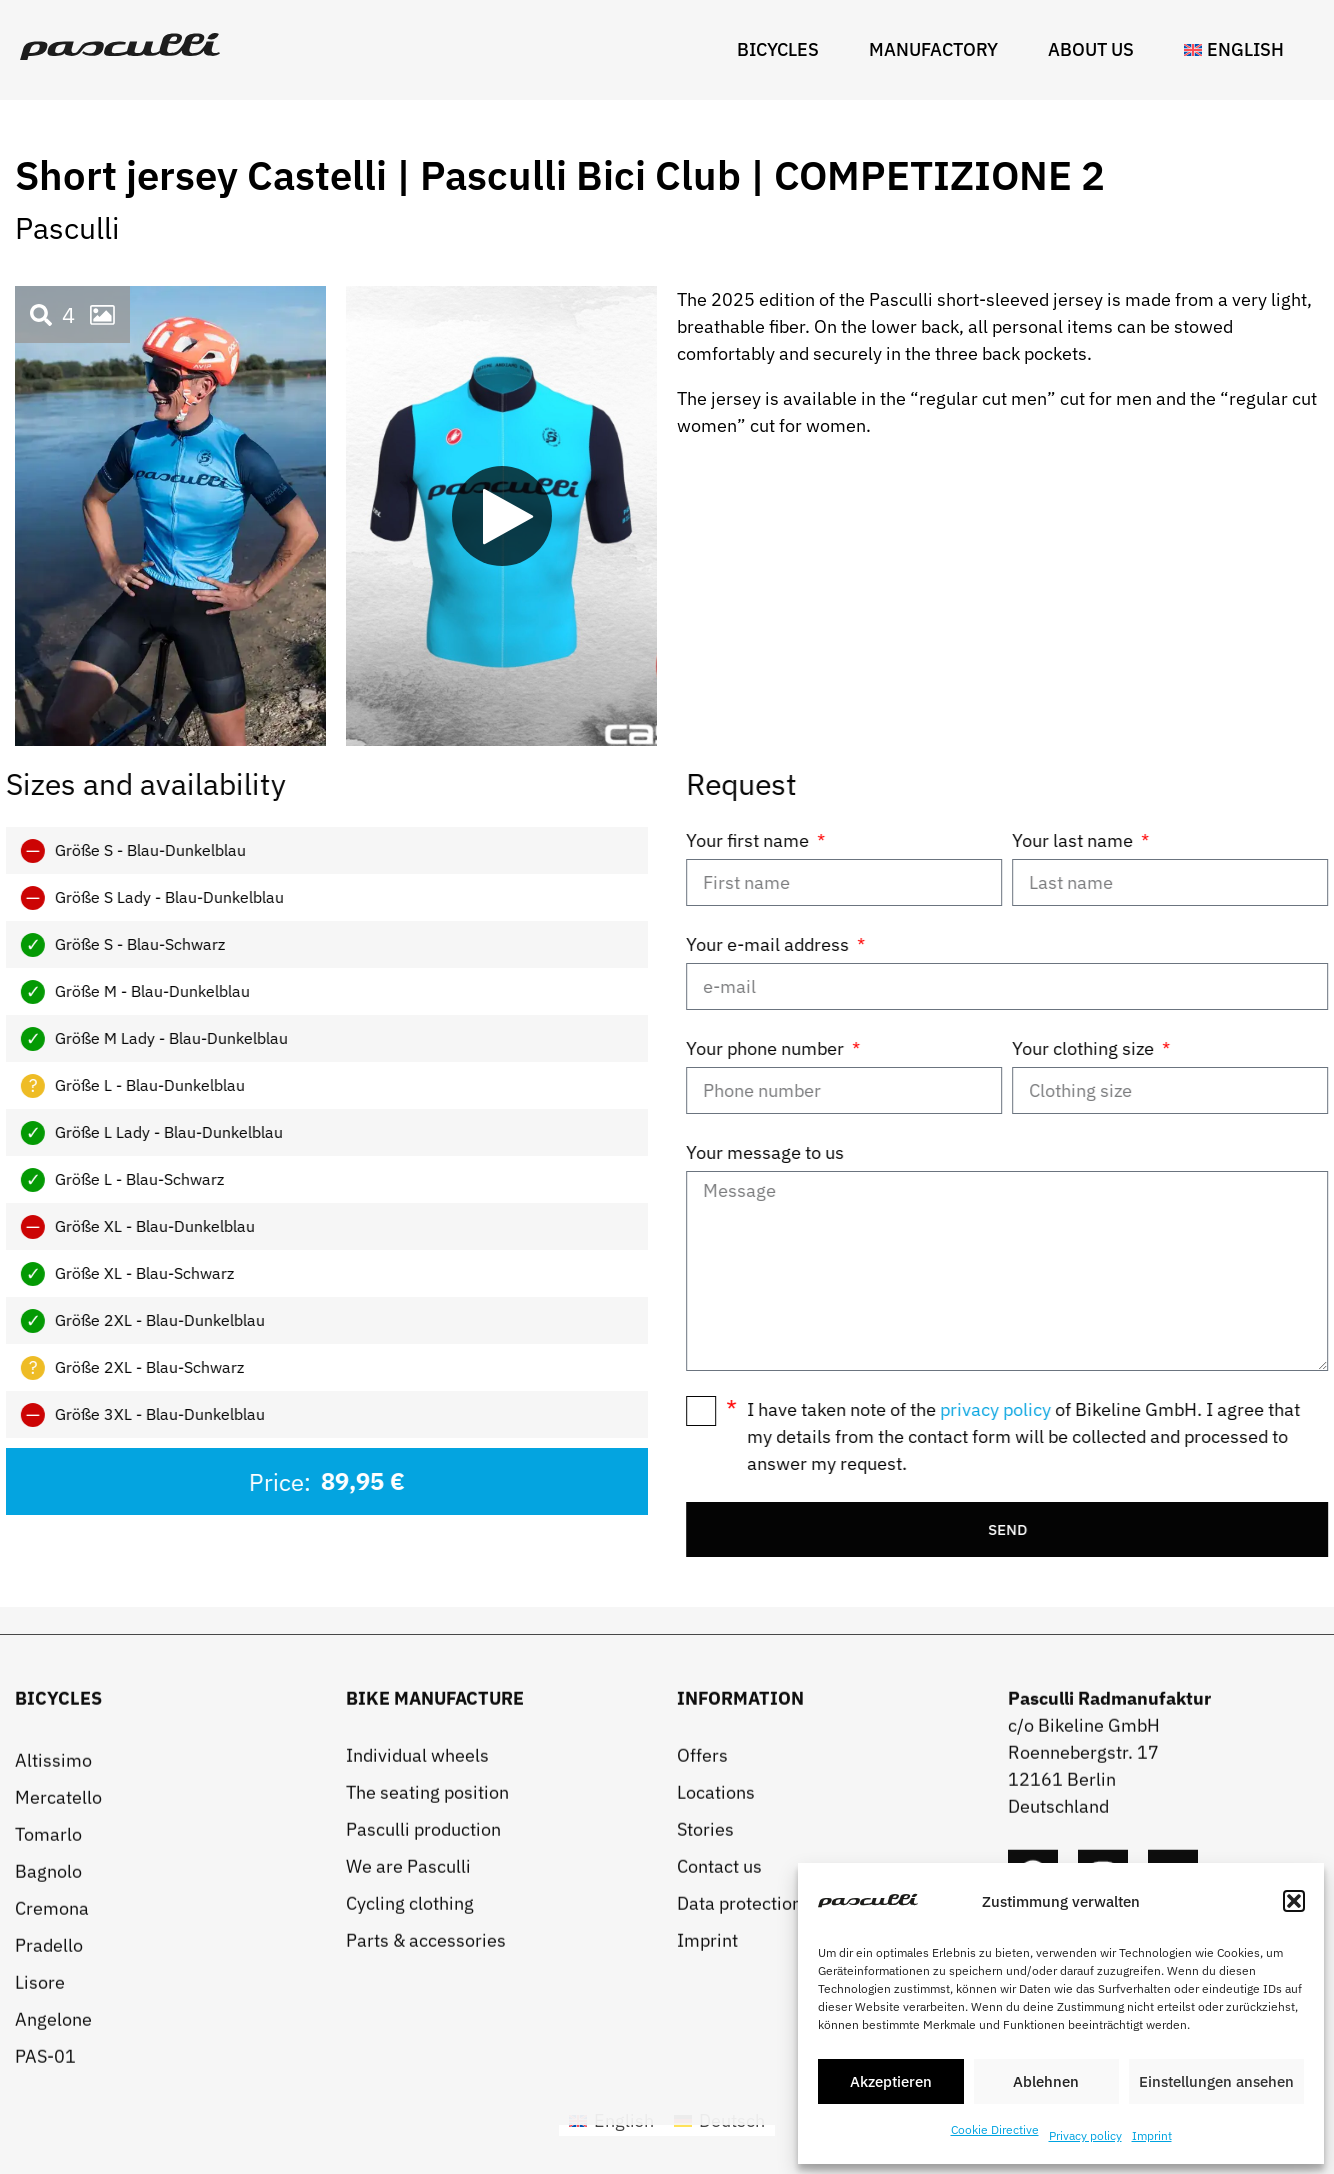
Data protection (739, 2149)
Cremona (52, 2154)
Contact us (719, 2112)
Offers (702, 2001)
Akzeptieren (891, 2081)
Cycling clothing (410, 2149)
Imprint (1152, 2135)
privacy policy (1190, 1409)
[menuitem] (1239, 50)
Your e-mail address (964, 944)
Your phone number (962, 1048)
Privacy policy (1085, 2135)
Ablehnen (1046, 2081)
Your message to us (960, 1152)
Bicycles (783, 49)
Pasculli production (423, 2075)
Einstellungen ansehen (1216, 2081)
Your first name (944, 840)
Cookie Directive (995, 2129)
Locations (716, 2038)
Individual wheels (417, 2001)
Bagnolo (48, 2117)
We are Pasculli (408, 2112)
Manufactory (938, 49)
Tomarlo (48, 2080)
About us (1096, 49)
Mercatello (58, 2043)
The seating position (427, 2038)
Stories (705, 2075)
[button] (1294, 1901)
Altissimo (53, 2006)
